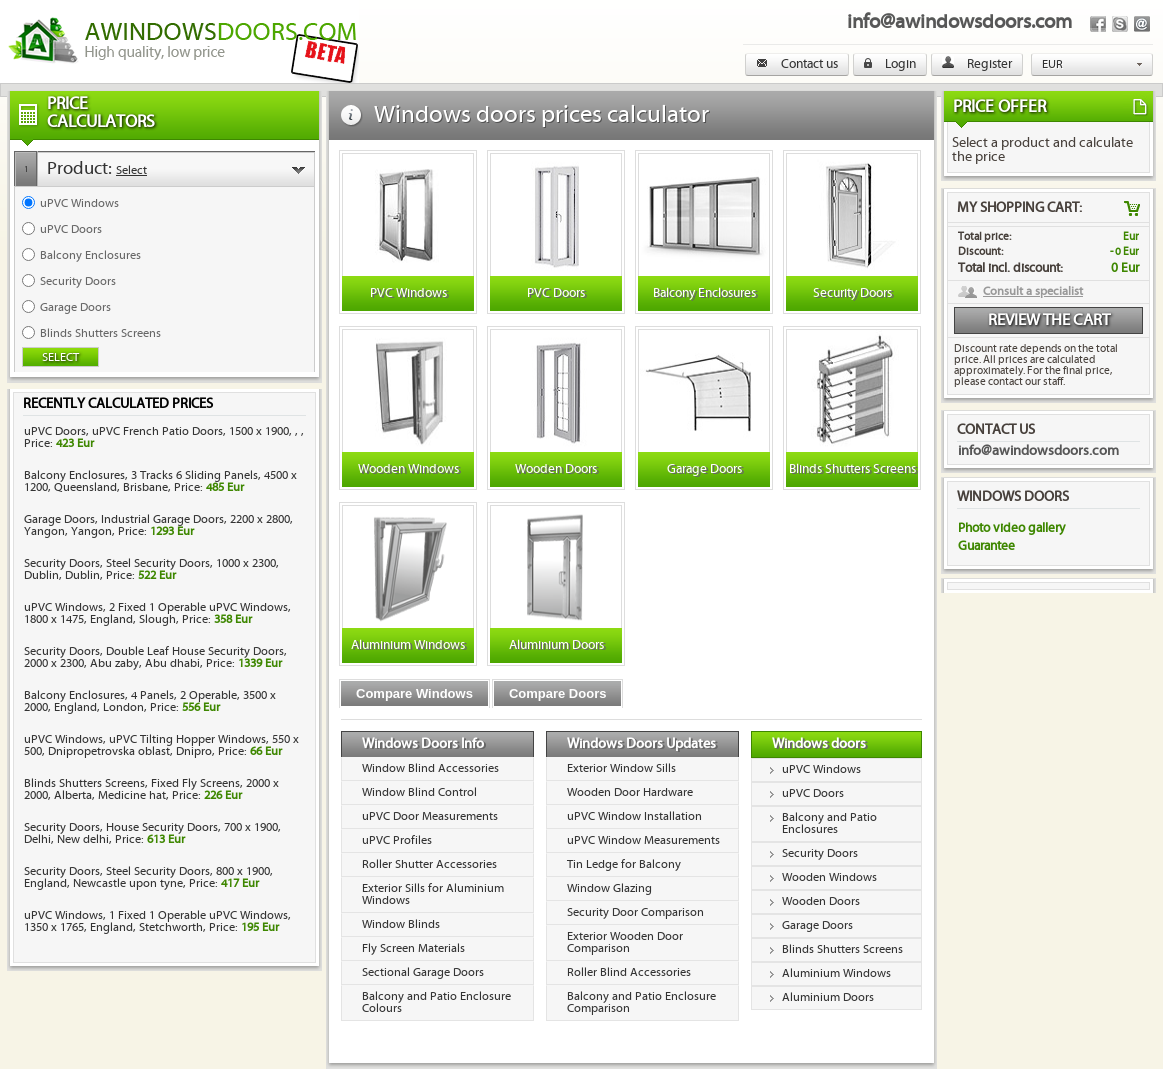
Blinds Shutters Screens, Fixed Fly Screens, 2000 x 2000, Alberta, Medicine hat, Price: (151, 789)
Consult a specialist (1033, 292)
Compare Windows (414, 693)
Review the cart (1049, 320)
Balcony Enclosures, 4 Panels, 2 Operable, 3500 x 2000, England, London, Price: (150, 701)
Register (977, 64)
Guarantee (986, 546)
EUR (1052, 64)
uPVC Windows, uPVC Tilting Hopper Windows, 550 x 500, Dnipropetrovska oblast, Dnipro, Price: (161, 745)
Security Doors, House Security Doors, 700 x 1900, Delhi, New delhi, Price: (152, 833)
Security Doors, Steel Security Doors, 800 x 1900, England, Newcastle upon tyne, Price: (148, 877)
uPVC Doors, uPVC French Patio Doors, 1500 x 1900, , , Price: (164, 437)
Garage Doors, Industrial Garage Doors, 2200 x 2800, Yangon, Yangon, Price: (158, 525)
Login (890, 64)
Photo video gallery (1011, 528)
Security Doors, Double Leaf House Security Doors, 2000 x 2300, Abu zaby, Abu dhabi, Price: (155, 657)
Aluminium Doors (828, 997)
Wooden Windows (829, 877)
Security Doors (820, 853)
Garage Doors (817, 925)
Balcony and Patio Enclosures (829, 823)
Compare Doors (558, 693)
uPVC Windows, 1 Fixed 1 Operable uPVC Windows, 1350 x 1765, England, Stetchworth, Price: (157, 921)
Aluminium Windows (836, 973)
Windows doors (819, 744)
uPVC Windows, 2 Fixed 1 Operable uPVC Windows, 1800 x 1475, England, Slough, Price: (157, 613)
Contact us (797, 64)
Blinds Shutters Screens (842, 949)
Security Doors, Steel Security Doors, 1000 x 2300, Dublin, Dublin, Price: (151, 569)
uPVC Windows (821, 769)
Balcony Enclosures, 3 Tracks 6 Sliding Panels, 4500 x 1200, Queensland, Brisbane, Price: (160, 481)
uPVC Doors (813, 793)
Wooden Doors (821, 901)
